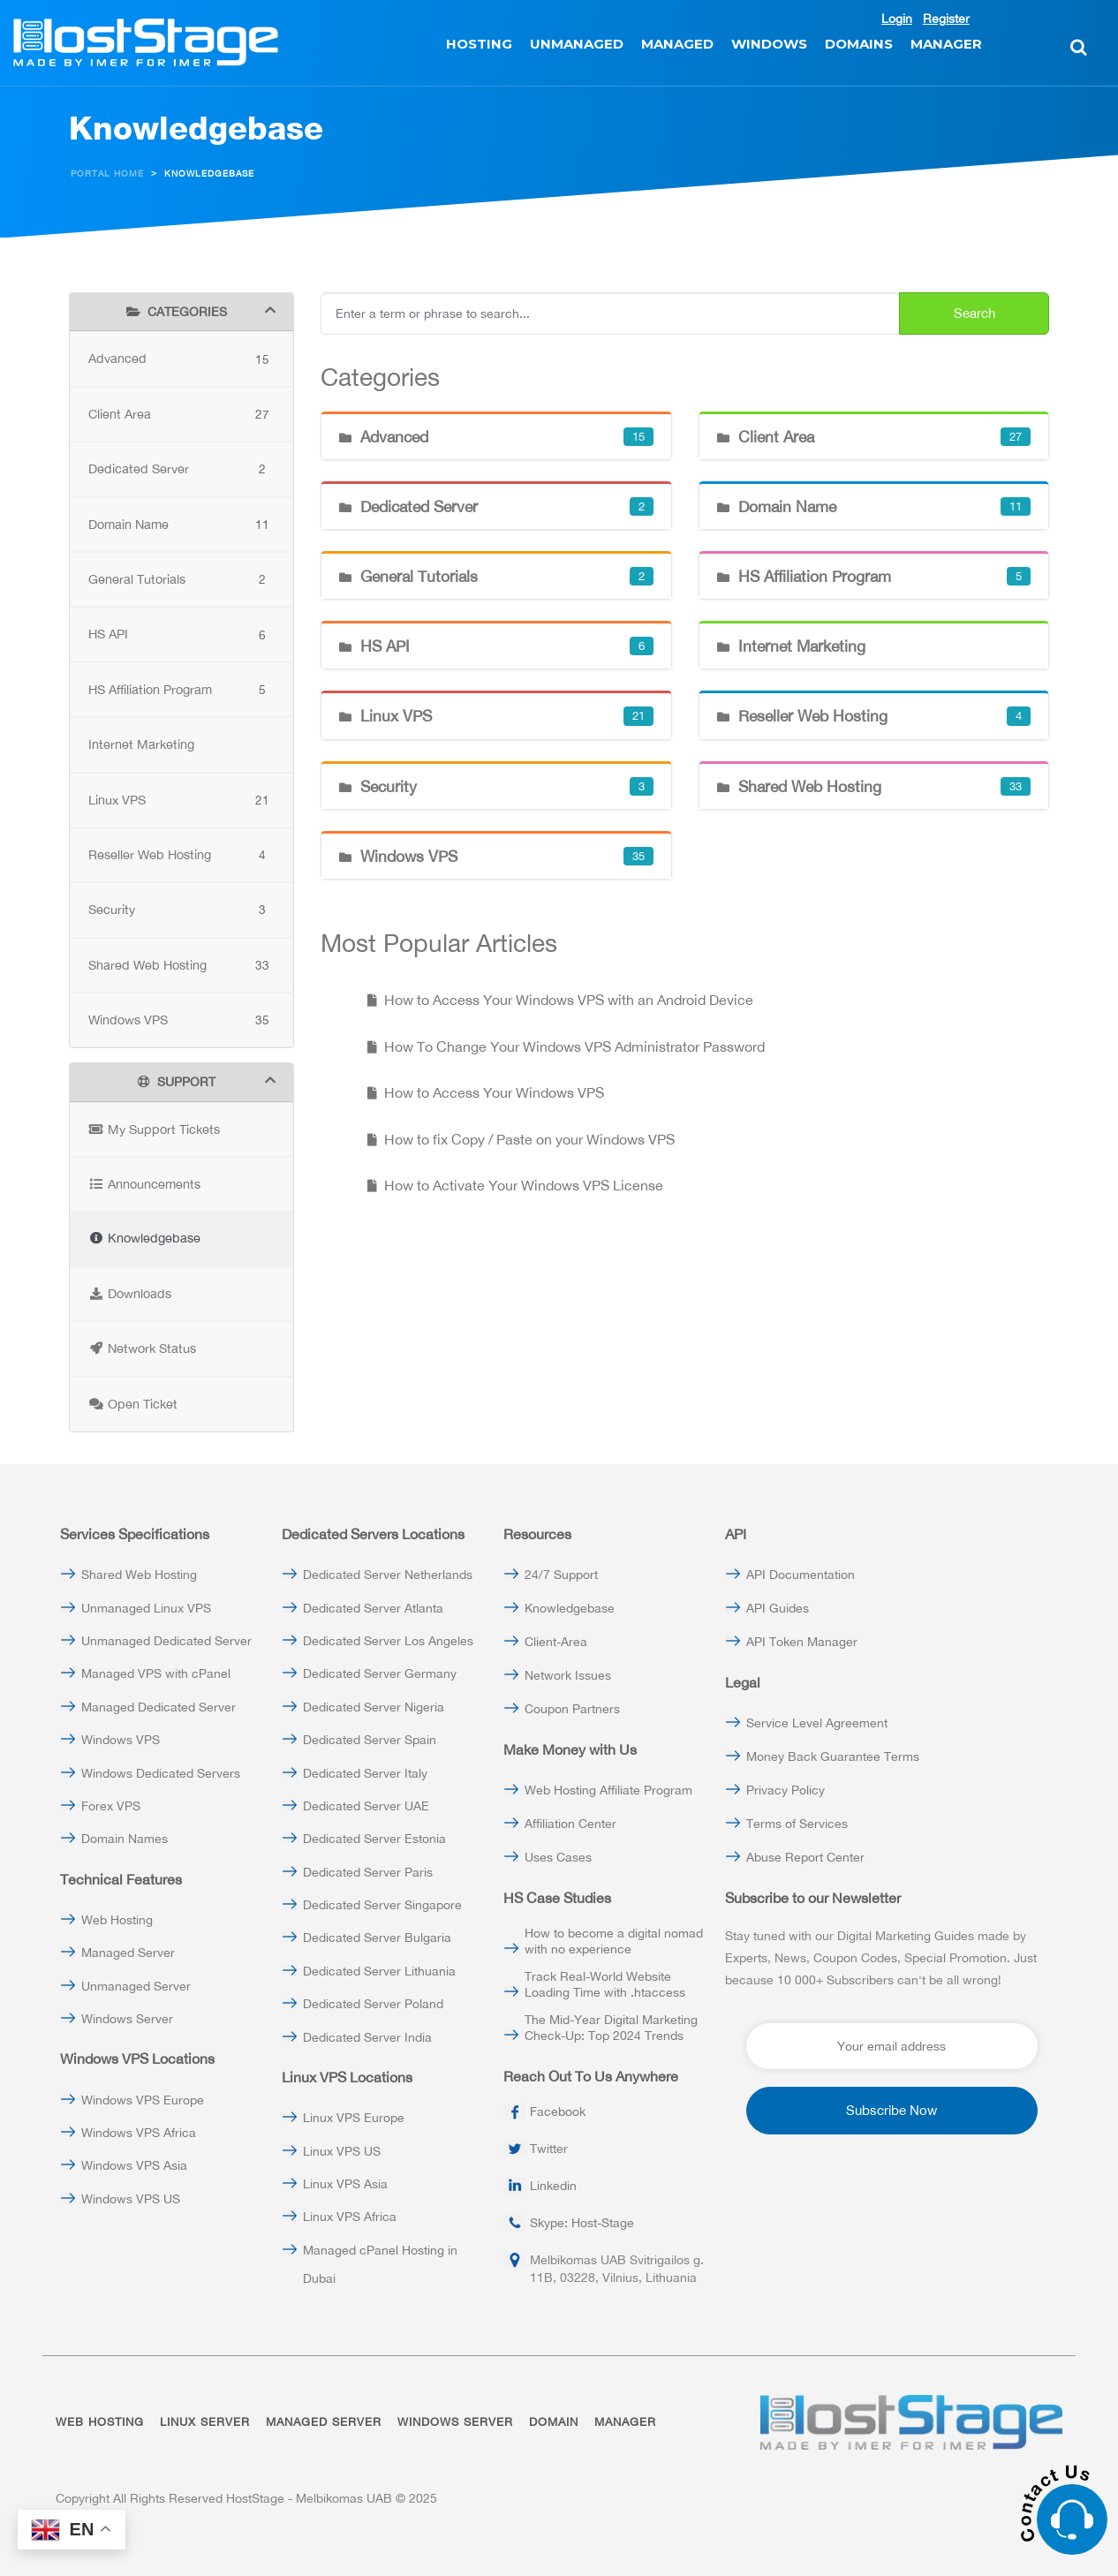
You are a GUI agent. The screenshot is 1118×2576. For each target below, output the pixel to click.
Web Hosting (117, 1920)
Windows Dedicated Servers (160, 1773)
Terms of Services (797, 1824)
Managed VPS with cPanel (155, 1673)
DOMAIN (553, 2422)
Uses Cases (558, 1857)
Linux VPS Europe (353, 2118)
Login (896, 18)
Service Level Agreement (817, 1723)
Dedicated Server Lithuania (379, 1971)
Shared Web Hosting (139, 1575)
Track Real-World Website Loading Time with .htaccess (605, 1984)
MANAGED (677, 43)
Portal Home (107, 173)
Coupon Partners (572, 1709)
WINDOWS (769, 43)
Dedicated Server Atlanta (373, 1608)
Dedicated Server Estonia (374, 1839)
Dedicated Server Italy (365, 1773)
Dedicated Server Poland (373, 2004)
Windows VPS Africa (138, 2133)
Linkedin (553, 2186)
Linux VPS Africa (350, 2217)
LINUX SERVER (205, 2422)
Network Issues (568, 1675)
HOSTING (479, 43)
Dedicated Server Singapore (382, 1905)
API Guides (777, 1608)
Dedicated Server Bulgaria (377, 1937)
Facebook (557, 2111)
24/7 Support (561, 1575)
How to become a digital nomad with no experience (614, 1941)
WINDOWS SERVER (455, 2422)
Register (946, 18)
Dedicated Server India (367, 2037)
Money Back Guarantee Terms (832, 1756)
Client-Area (556, 1642)
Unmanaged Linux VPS (146, 1608)
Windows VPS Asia (134, 2165)
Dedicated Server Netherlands (387, 1575)
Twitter (549, 2149)
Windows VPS (120, 1740)
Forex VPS (110, 1806)
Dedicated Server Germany (380, 1673)
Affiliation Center (570, 1824)
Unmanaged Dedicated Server (166, 1641)
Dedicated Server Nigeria (373, 1707)
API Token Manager (801, 1642)
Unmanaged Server (136, 1986)
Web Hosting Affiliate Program (608, 1790)
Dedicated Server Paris (368, 1872)
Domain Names (124, 1839)
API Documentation (800, 1575)
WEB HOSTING (100, 2422)
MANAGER (946, 43)
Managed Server (128, 1952)
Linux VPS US (342, 2151)
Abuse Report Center (805, 1857)
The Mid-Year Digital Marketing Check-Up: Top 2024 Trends (611, 2028)
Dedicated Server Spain (369, 1740)
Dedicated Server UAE (366, 1806)
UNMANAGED (576, 43)
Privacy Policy (785, 1790)
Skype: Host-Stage (582, 2223)
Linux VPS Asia (345, 2184)
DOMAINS (859, 43)
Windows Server (127, 2019)
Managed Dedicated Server (158, 1707)
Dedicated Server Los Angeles (388, 1641)
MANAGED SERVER (323, 2422)
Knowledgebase (570, 1608)
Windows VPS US (130, 2199)
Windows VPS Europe (142, 2100)
